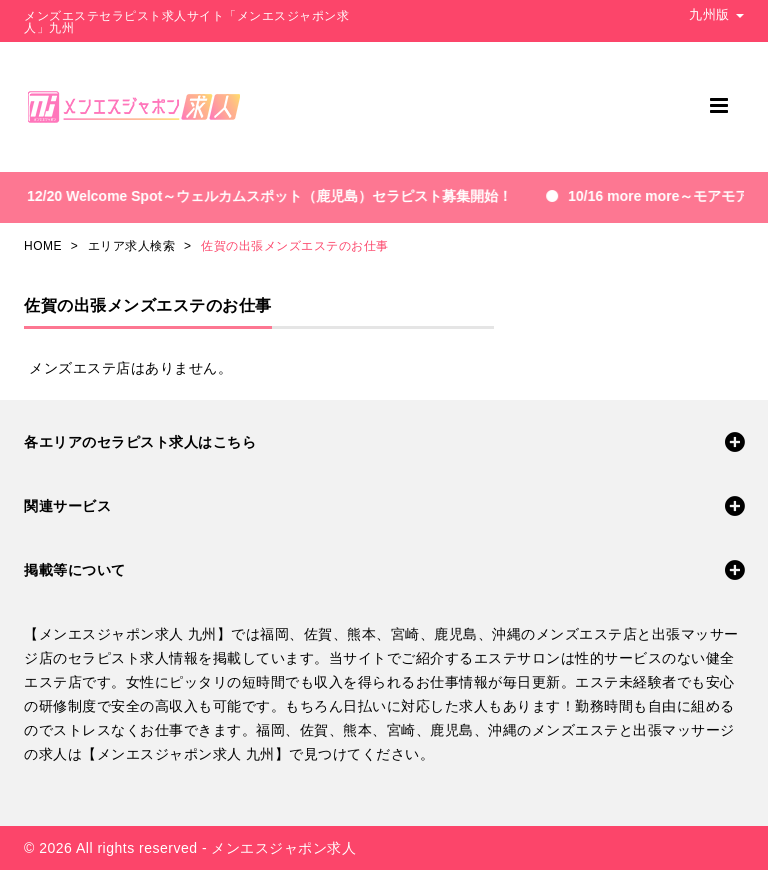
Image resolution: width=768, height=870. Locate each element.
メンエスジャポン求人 (283, 848)
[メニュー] (719, 105)
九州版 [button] (716, 14)
